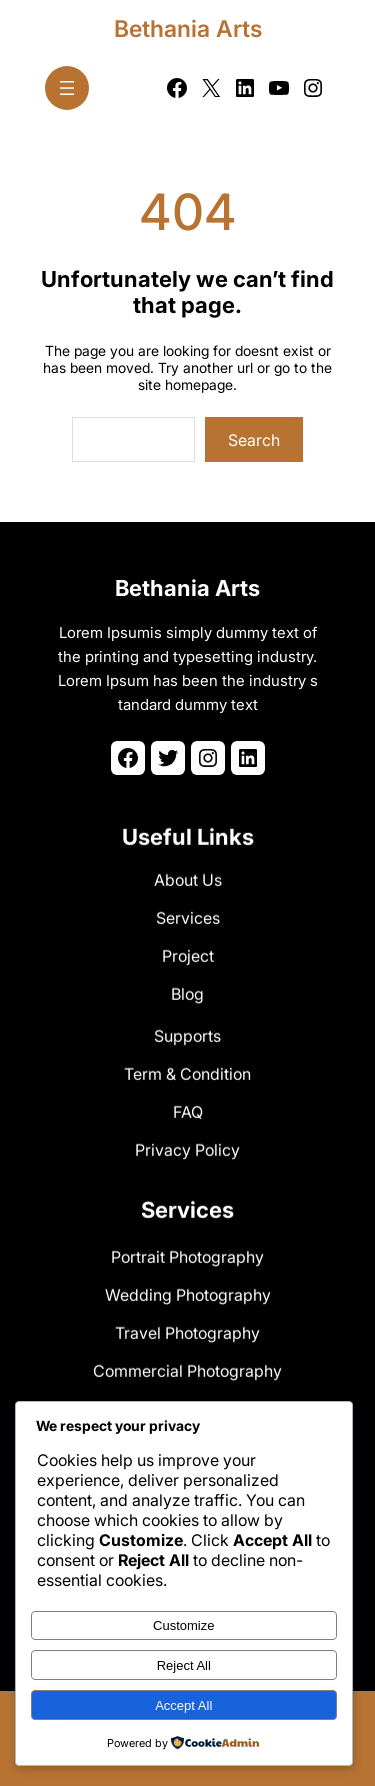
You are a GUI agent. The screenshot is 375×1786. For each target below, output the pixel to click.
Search (254, 440)
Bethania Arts (188, 29)
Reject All (184, 1665)
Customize (183, 1625)
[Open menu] (67, 88)
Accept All (183, 1705)
